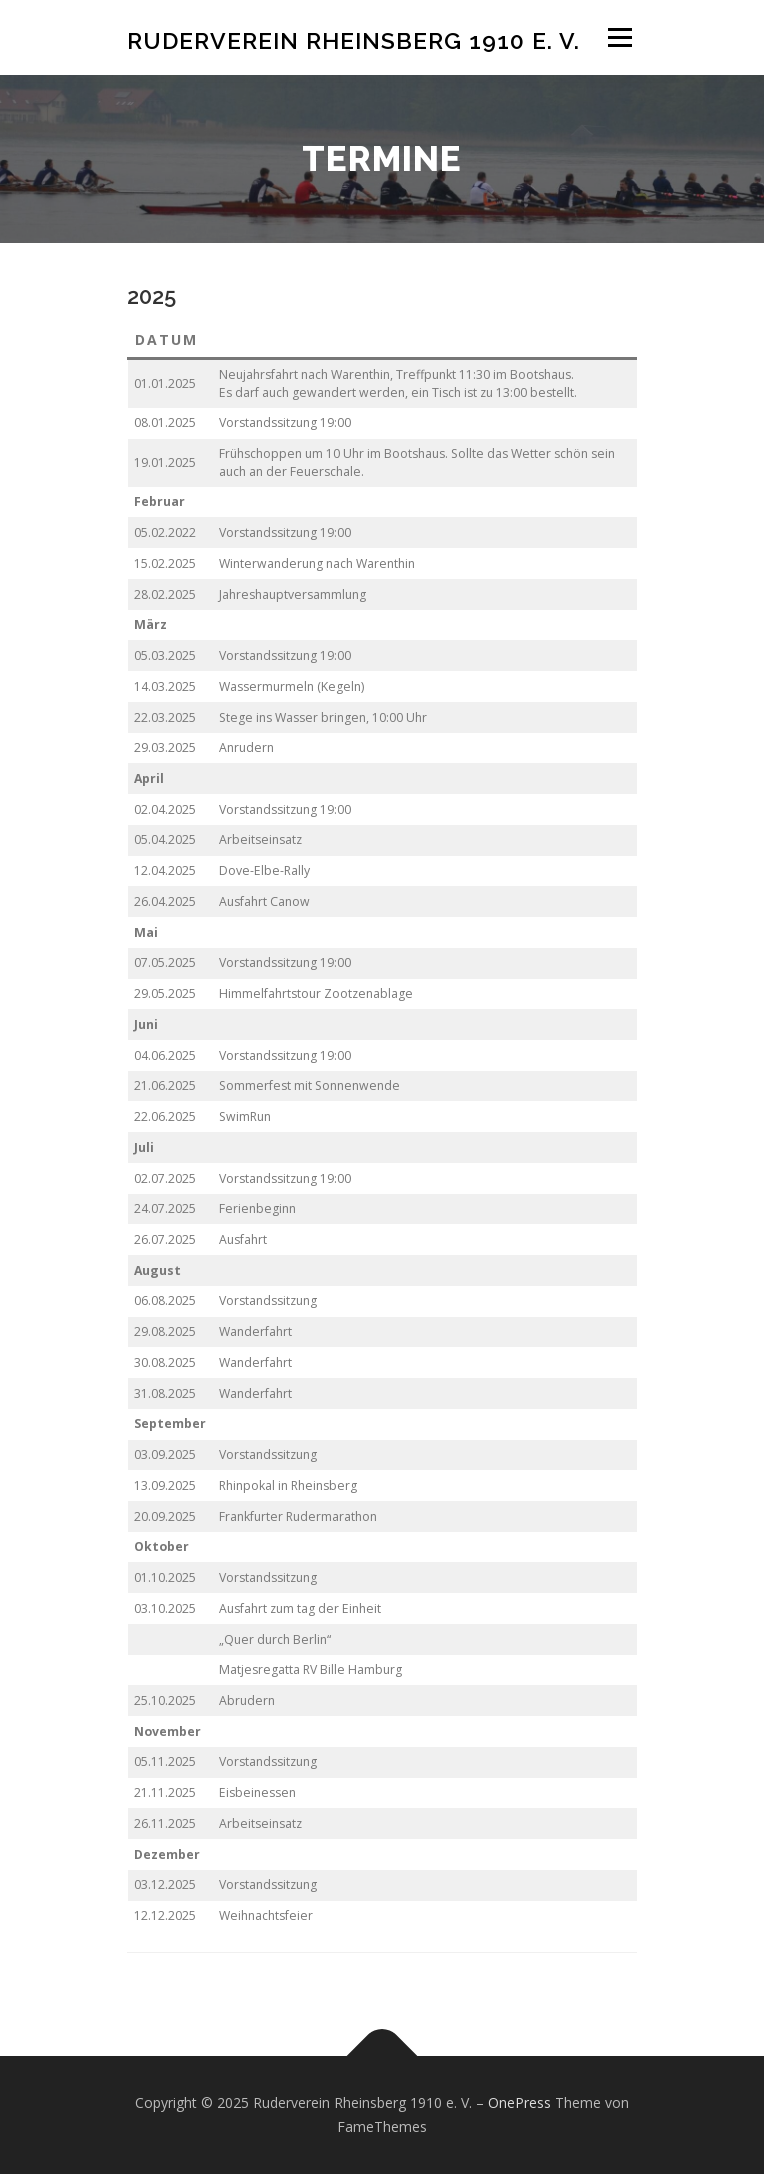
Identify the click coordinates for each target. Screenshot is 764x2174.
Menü (618, 37)
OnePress (519, 2102)
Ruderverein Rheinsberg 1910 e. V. (353, 39)
